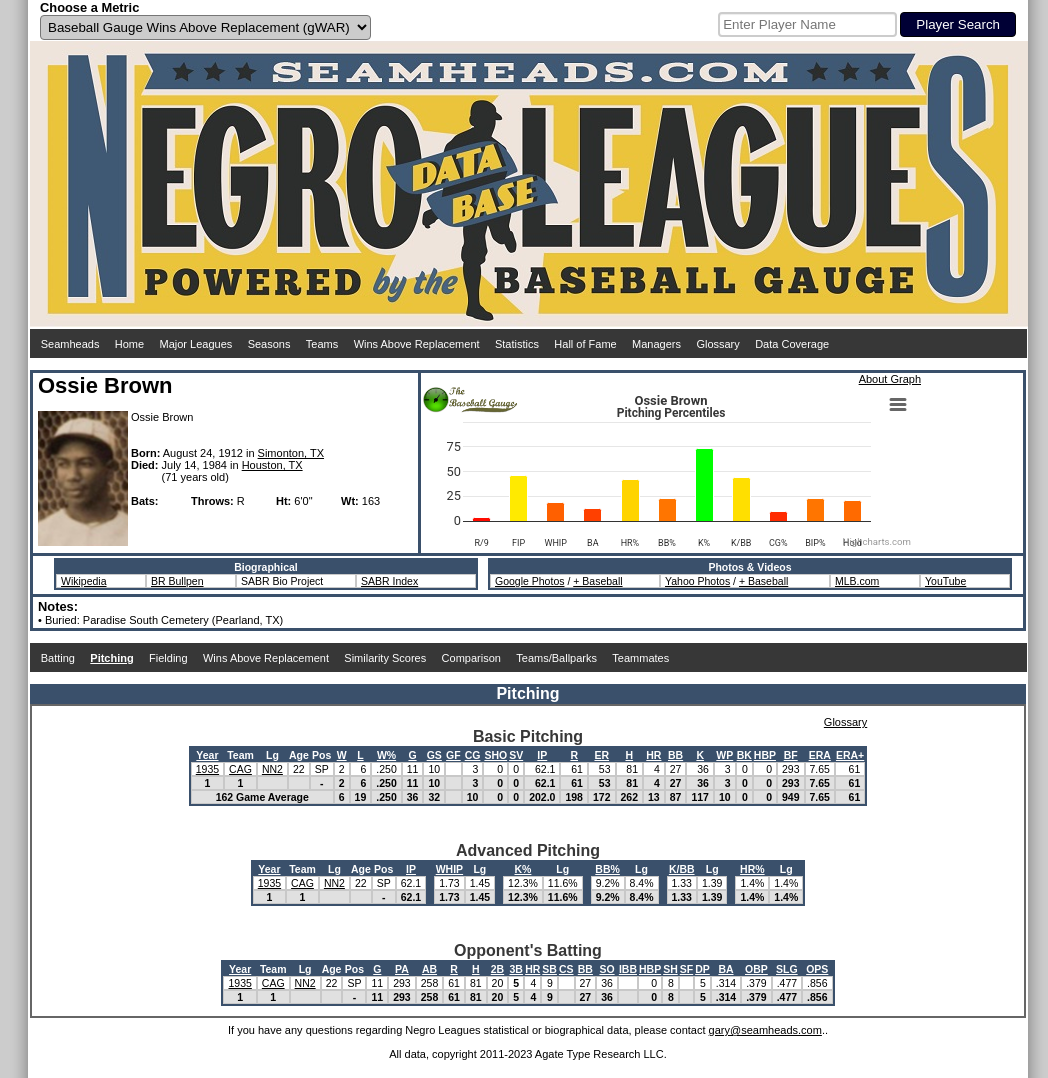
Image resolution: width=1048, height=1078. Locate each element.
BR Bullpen (177, 581)
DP (702, 969)
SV (516, 755)
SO (606, 969)
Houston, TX (272, 465)
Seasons (269, 344)
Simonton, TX (291, 453)
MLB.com (857, 581)
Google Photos (529, 581)
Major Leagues (196, 344)
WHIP (449, 869)
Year (207, 755)
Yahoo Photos (697, 581)
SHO (495, 755)
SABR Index (389, 581)
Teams (322, 344)
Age (299, 755)
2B (497, 969)
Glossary (717, 344)
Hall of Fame (585, 344)
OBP (756, 969)
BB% (607, 869)
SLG (787, 969)
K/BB (682, 869)
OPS (817, 969)
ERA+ (850, 755)
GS (434, 755)
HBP (765, 755)
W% (386, 755)
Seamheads (70, 344)
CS (566, 969)
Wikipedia (84, 581)
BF (791, 755)
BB (675, 755)
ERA (820, 755)
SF (686, 969)
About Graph (890, 379)
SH (670, 969)
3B (516, 969)
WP (724, 755)
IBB (628, 969)
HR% (752, 869)
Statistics (517, 344)
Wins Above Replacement (417, 344)
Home (129, 344)
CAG (240, 769)
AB (429, 969)
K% (522, 869)
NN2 (272, 769)
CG (473, 755)
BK (744, 755)
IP (542, 755)
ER (601, 755)
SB (549, 969)
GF (453, 755)
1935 (207, 769)
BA (725, 969)
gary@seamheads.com (765, 1030)
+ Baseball (597, 581)
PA (402, 969)
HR (653, 755)
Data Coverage (792, 344)
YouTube (945, 581)
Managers (656, 344)
